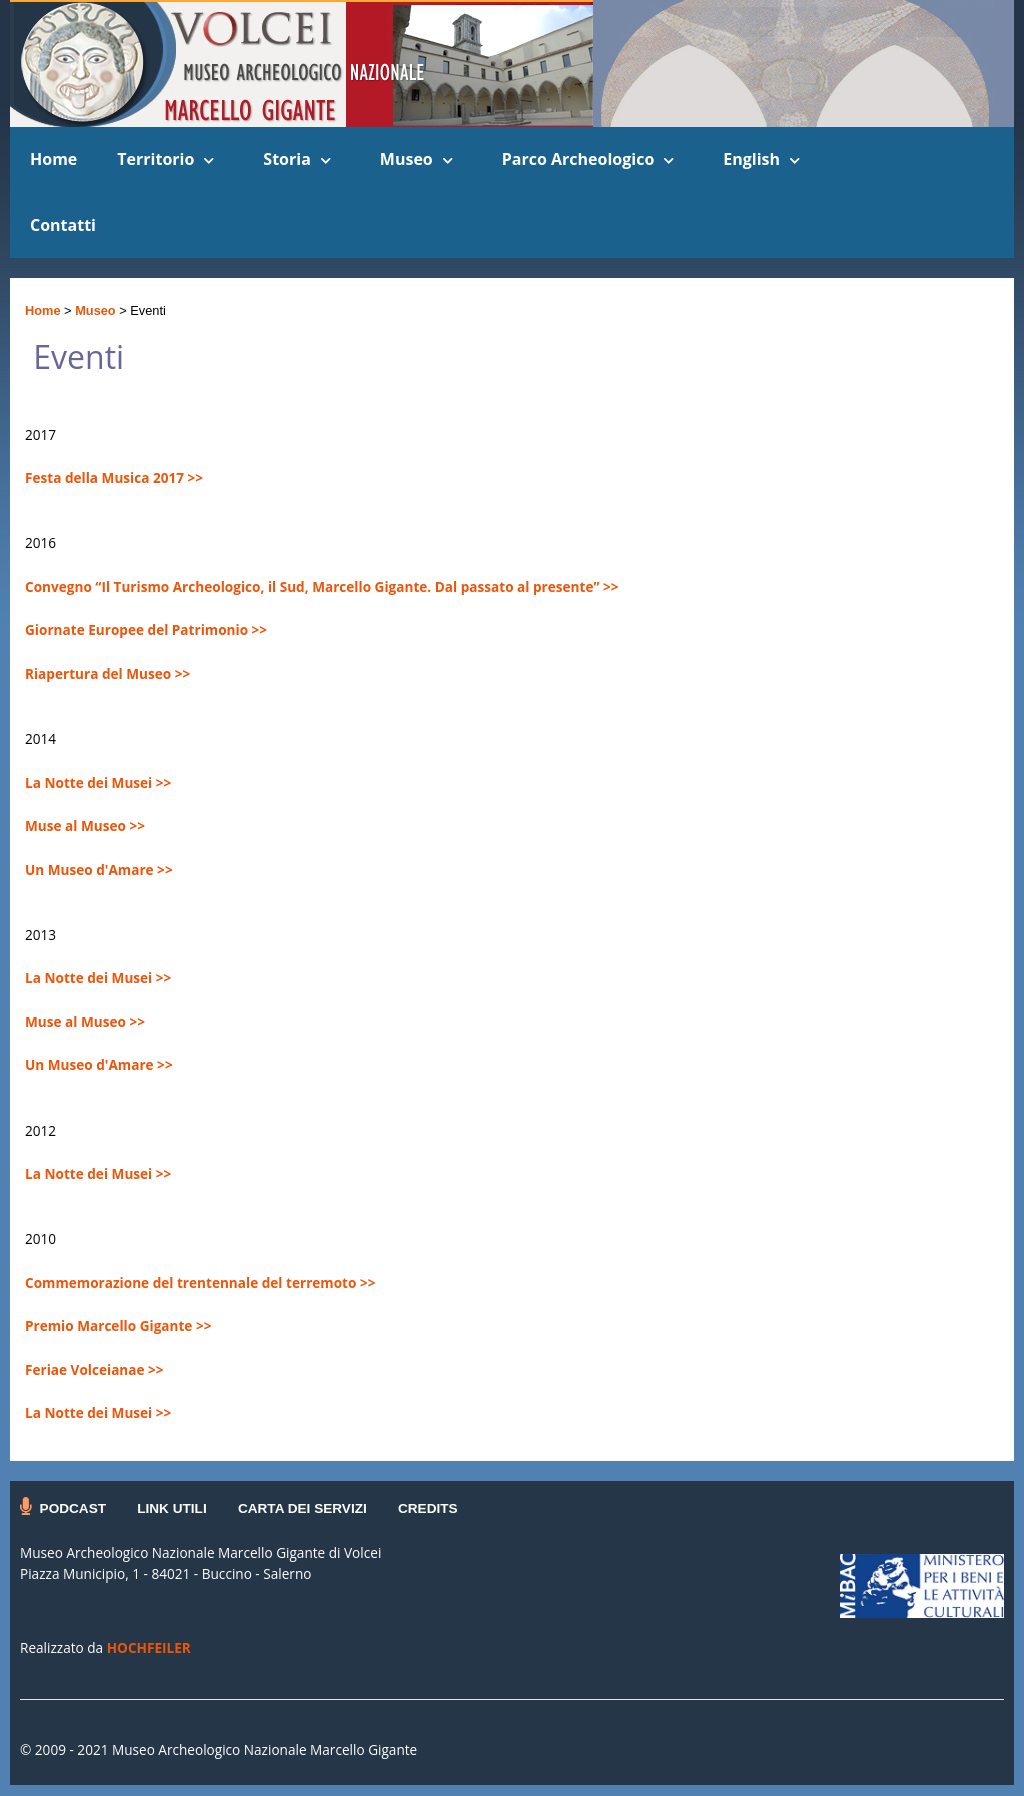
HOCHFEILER (149, 1647)
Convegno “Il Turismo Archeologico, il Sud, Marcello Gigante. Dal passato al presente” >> (322, 586)
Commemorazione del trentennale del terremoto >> (200, 1282)
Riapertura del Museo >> (107, 673)
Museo (406, 159)
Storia (286, 159)
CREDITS (428, 1508)
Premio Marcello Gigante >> (118, 1325)
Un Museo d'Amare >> (99, 869)
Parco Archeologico (578, 159)
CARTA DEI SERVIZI (302, 1508)
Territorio (155, 159)
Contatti (63, 225)
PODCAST (73, 1508)
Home (53, 159)
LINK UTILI (171, 1508)
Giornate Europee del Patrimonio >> (146, 629)
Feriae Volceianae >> (94, 1369)
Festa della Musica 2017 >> (114, 477)
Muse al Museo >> (85, 825)
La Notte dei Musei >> (98, 782)
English (751, 159)
